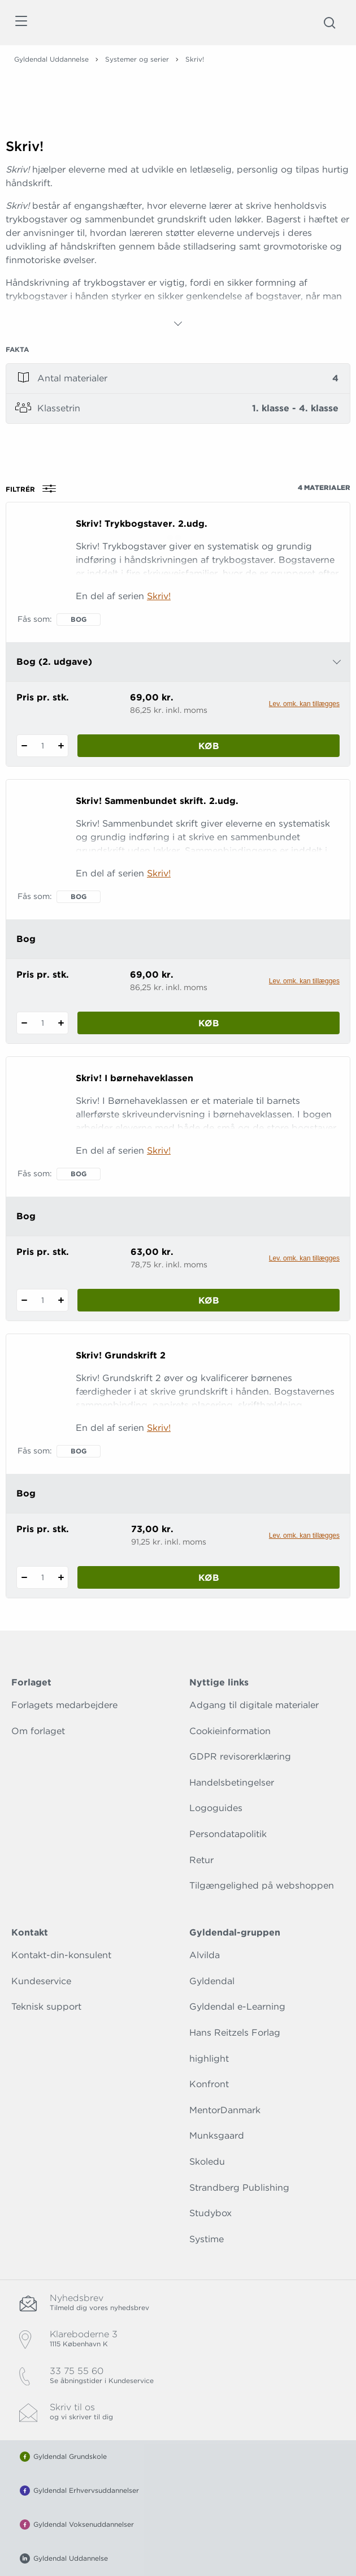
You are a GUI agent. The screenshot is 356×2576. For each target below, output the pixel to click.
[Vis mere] (178, 323)
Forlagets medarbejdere (64, 1705)
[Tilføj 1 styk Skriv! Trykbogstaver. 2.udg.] (61, 745)
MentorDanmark (225, 2110)
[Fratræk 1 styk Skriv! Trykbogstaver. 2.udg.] (24, 745)
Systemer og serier (137, 59)
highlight (209, 2058)
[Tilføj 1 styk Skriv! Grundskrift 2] (61, 1577)
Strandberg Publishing (239, 2187)
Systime (206, 2239)
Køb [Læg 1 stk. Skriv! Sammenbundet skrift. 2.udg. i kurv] (208, 1023)
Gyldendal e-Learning (237, 2006)
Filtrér (34, 488)
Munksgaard (216, 2135)
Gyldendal (212, 1981)
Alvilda (204, 1955)
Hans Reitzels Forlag (234, 2032)
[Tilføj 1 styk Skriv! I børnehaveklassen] (61, 1300)
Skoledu (207, 2161)
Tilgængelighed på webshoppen (261, 1885)
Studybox (210, 2213)
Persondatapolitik (228, 1834)
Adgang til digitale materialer (254, 1705)
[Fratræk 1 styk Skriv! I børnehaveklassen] (24, 1300)
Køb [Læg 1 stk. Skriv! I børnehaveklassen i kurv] (208, 1300)
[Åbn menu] (20, 23)
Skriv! (159, 596)
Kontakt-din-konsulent (61, 1955)
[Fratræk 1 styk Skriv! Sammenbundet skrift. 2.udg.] (24, 1023)
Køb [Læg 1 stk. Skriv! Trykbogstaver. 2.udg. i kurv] (208, 746)
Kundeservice (41, 1981)
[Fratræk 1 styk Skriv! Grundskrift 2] (24, 1577)
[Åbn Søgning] (329, 22)
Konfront (209, 2084)
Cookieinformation (230, 1731)
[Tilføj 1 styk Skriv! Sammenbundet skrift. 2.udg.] (61, 1023)
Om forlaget (38, 1731)
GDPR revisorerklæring (240, 1756)
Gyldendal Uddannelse (51, 59)
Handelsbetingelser (231, 1782)
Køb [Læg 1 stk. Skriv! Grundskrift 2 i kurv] (208, 1577)
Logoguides (215, 1808)
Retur (201, 1860)
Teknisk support (46, 2006)
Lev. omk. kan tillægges (304, 704)
